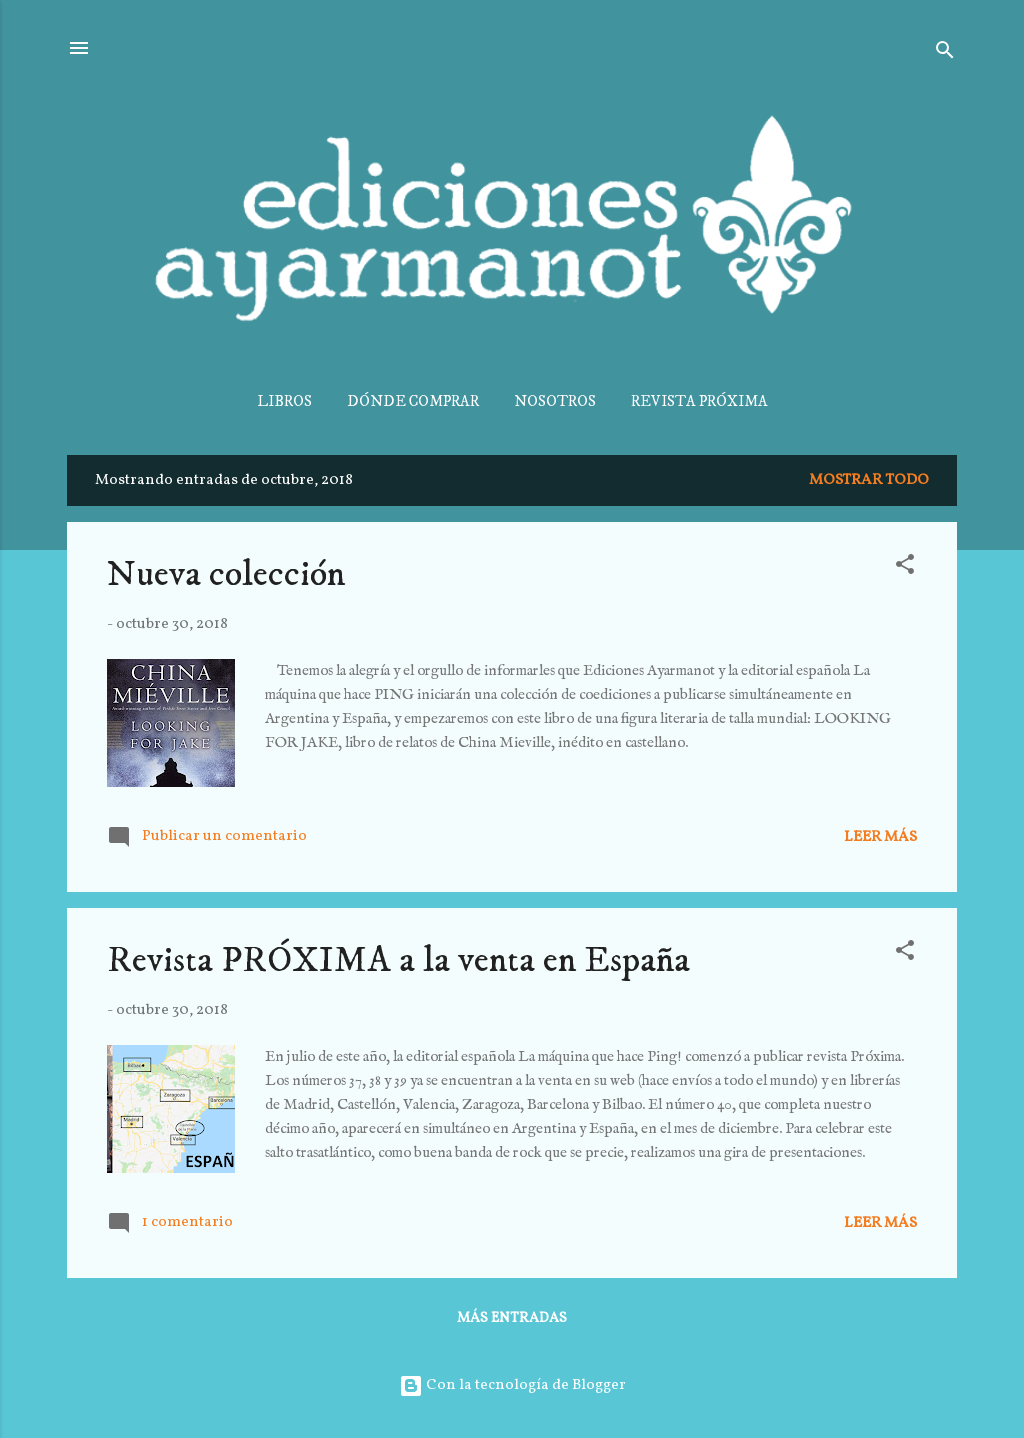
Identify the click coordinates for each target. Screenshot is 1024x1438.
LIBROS (284, 401)
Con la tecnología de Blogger (512, 1385)
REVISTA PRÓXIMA (699, 401)
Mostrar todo (869, 480)
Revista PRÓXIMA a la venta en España (398, 960)
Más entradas (512, 1318)
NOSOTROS (555, 401)
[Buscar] (945, 54)
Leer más (880, 837)
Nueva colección (226, 574)
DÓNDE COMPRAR (413, 401)
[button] (905, 568)
